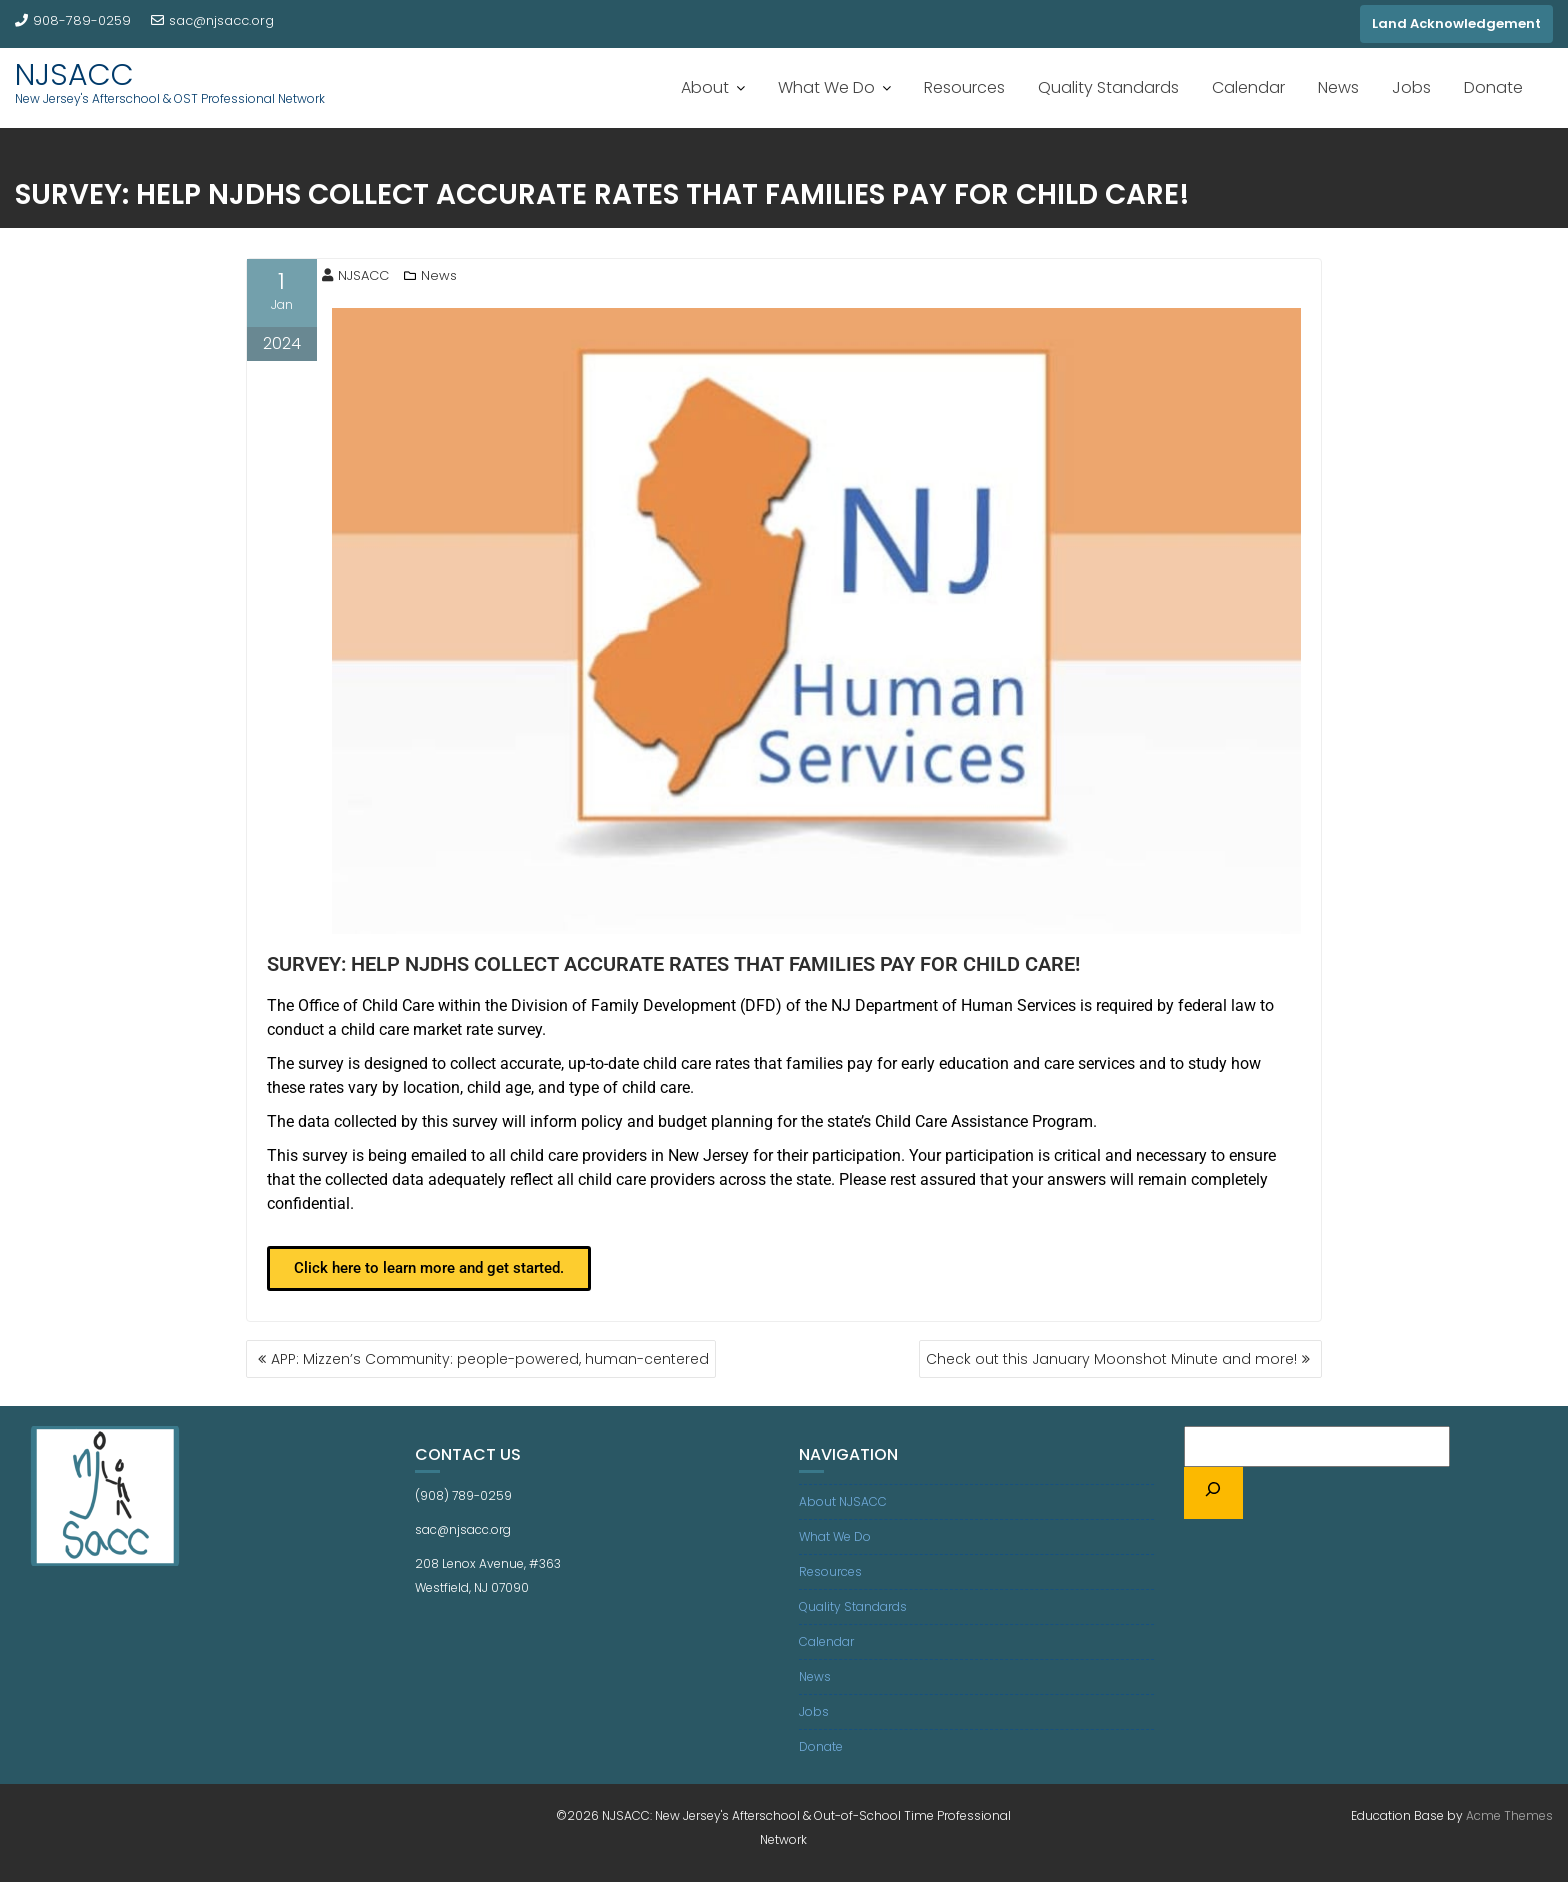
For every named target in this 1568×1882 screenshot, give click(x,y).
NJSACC (74, 75)
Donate (1493, 87)
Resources (964, 87)
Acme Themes (1509, 1815)
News (1338, 87)
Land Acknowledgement (1456, 23)
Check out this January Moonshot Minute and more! (1111, 1359)
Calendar (1248, 87)
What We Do (826, 87)
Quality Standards (1108, 87)
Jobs (1411, 87)
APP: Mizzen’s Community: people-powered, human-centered (490, 1359)
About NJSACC (843, 1501)
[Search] (1214, 1493)
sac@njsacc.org (212, 20)
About (705, 87)
